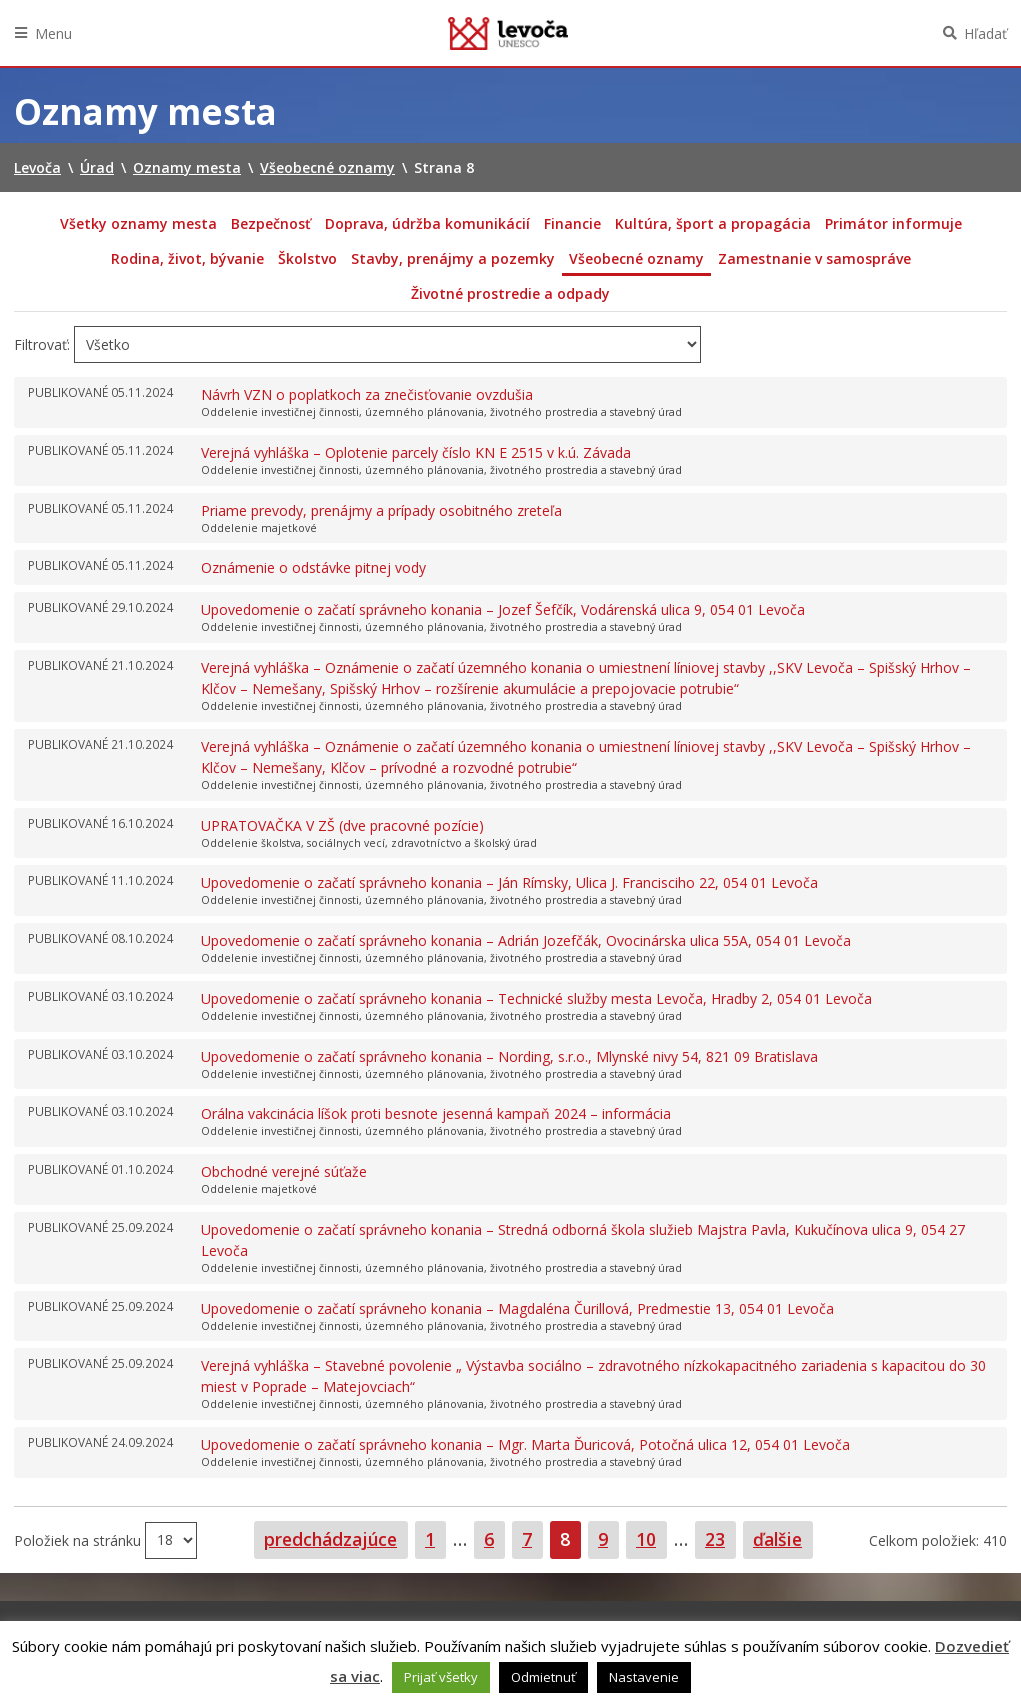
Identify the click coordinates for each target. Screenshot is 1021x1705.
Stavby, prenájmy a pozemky (453, 258)
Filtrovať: (42, 344)
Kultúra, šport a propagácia (713, 223)
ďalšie (777, 1539)
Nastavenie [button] (644, 1677)
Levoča (508, 33)
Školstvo (307, 258)
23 (720, 1538)
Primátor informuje (893, 223)
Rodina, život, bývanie (187, 258)
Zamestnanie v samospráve (814, 258)
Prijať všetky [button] (441, 1677)
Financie (572, 223)
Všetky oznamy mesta (138, 223)
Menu (53, 33)
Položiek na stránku (79, 1539)
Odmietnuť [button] (543, 1677)
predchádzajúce (330, 1539)
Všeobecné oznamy (636, 258)
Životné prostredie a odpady (510, 293)
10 (651, 1538)
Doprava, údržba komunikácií (427, 223)
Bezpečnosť (271, 223)
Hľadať (985, 33)
